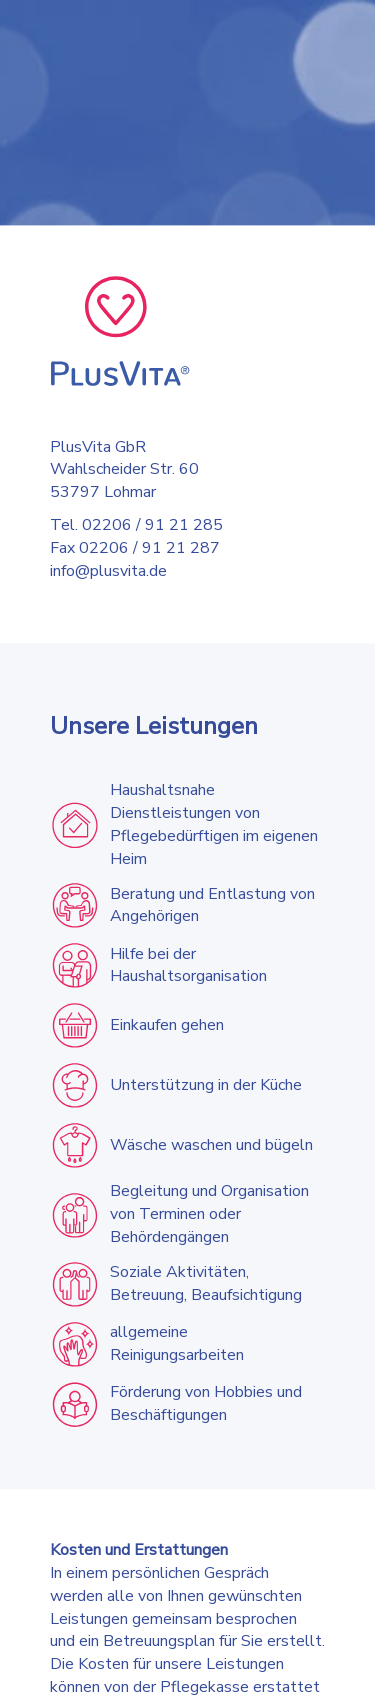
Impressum (179, 1674)
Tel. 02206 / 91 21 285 (136, 526)
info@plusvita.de (108, 571)
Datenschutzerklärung (76, 1674)
